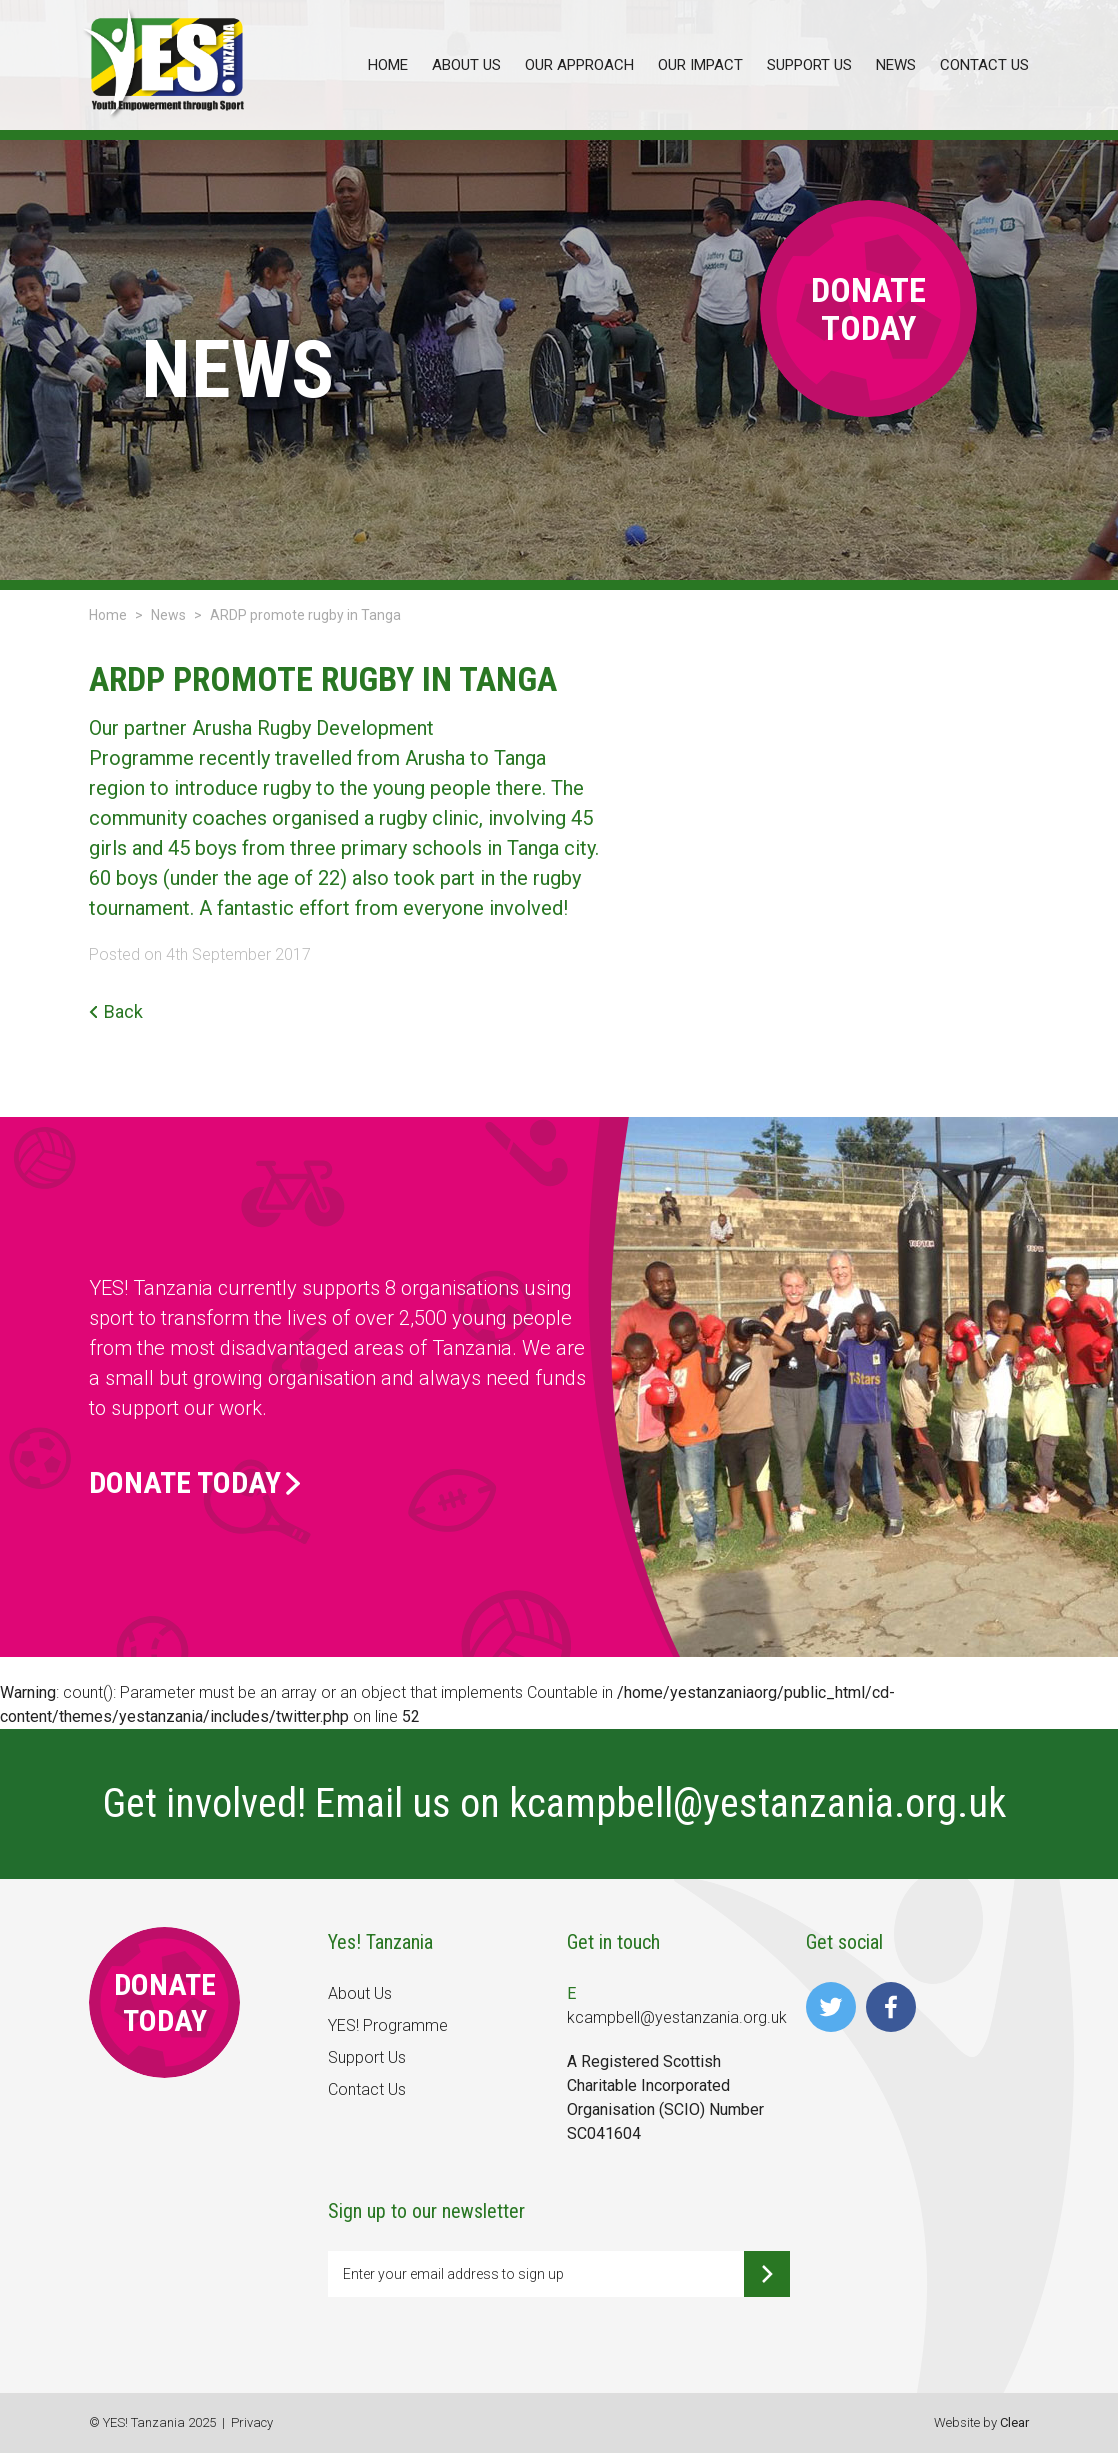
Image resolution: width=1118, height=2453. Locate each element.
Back (116, 1012)
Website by (981, 2422)
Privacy (252, 2422)
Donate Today (194, 1483)
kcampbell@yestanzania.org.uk (762, 1803)
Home (108, 615)
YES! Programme (388, 2025)
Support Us (367, 2057)
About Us (360, 1993)
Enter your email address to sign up (453, 2274)
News (168, 615)
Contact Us (367, 2089)
